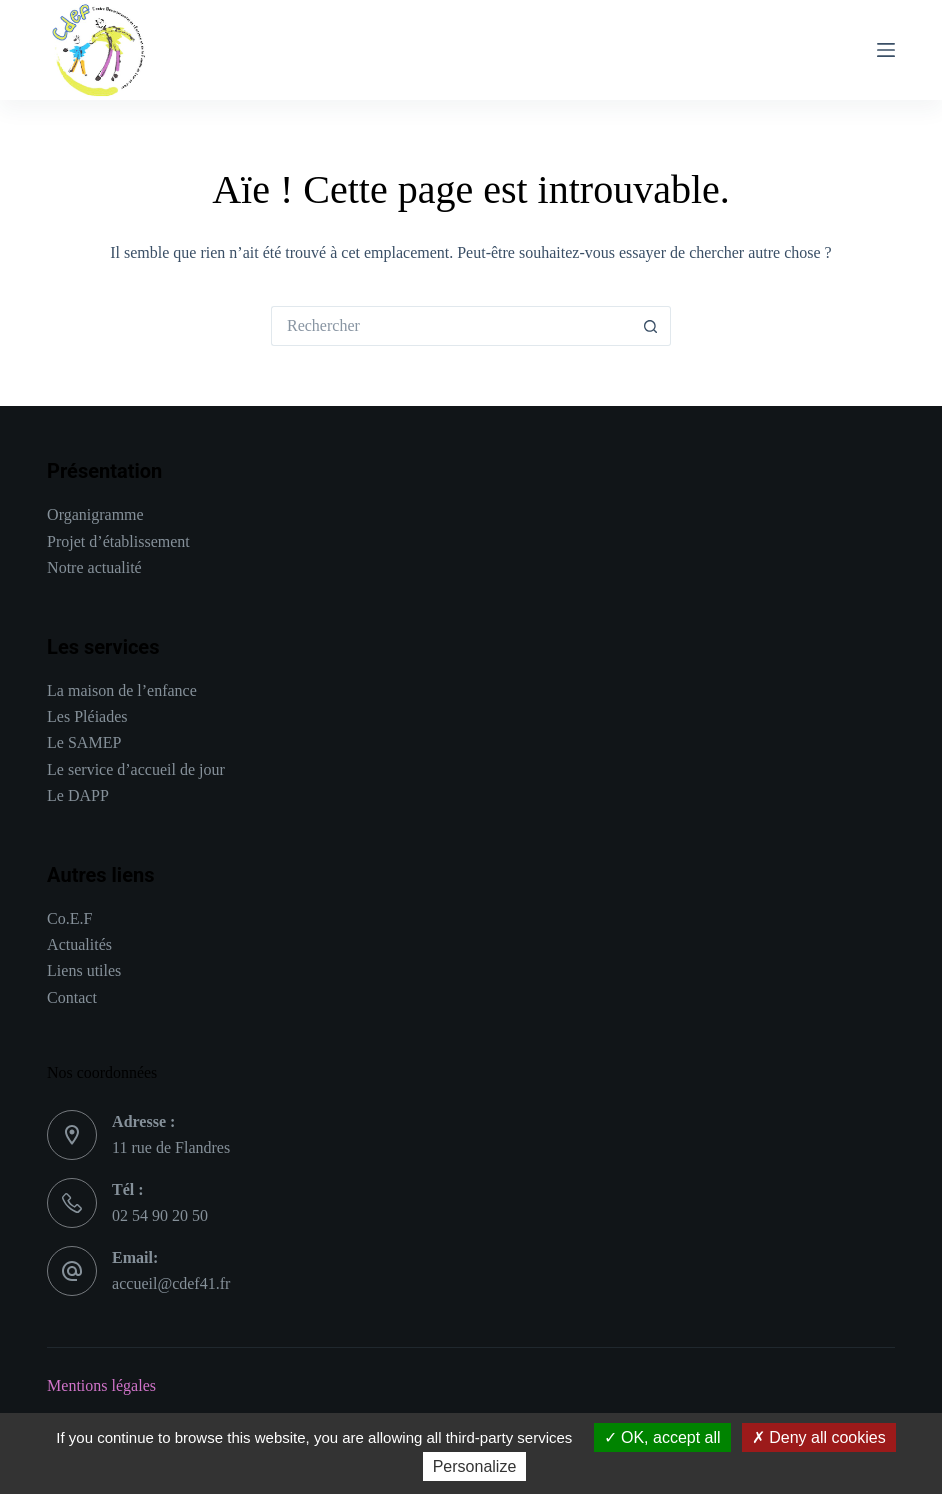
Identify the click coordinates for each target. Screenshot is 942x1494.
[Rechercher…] (451, 326)
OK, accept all (662, 1437)
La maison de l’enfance (122, 690)
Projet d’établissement (118, 541)
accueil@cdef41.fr (171, 1283)
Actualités (79, 944)
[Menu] (886, 50)
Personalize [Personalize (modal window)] (475, 1466)
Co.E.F (69, 918)
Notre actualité (94, 567)
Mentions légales (101, 1385)
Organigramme (95, 514)
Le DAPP (78, 795)
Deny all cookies (819, 1437)
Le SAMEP (84, 742)
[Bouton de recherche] (651, 326)
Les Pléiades (87, 716)
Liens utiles (84, 970)
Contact (72, 997)
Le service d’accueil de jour (136, 769)
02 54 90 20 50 (160, 1215)
